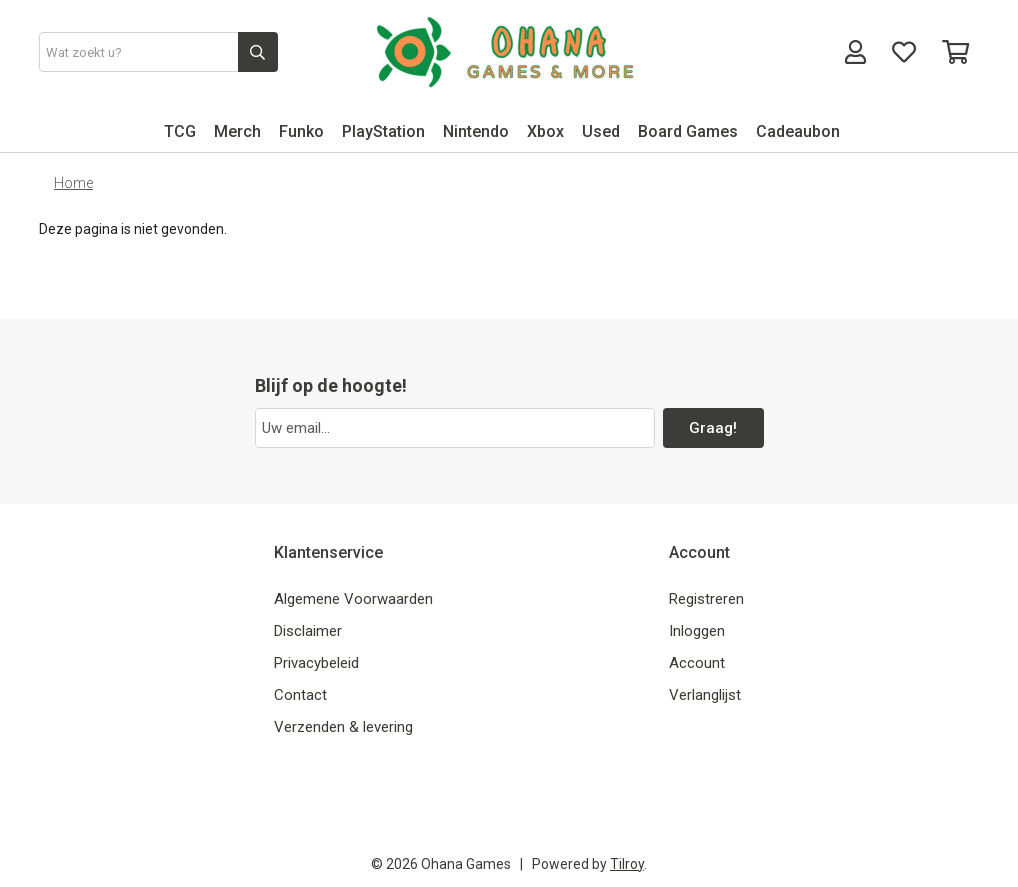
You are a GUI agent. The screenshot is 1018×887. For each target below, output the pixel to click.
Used (601, 131)
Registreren (706, 599)
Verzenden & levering (343, 727)
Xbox (545, 131)
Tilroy (627, 864)
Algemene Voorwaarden (353, 599)
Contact (300, 695)
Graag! (713, 428)
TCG (180, 131)
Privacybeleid (316, 663)
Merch (237, 131)
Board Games (688, 131)
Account (697, 663)
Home (73, 183)
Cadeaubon (798, 131)
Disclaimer (308, 631)
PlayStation (383, 131)
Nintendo (476, 131)
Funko (301, 131)
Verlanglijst (705, 695)
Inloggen (697, 631)
